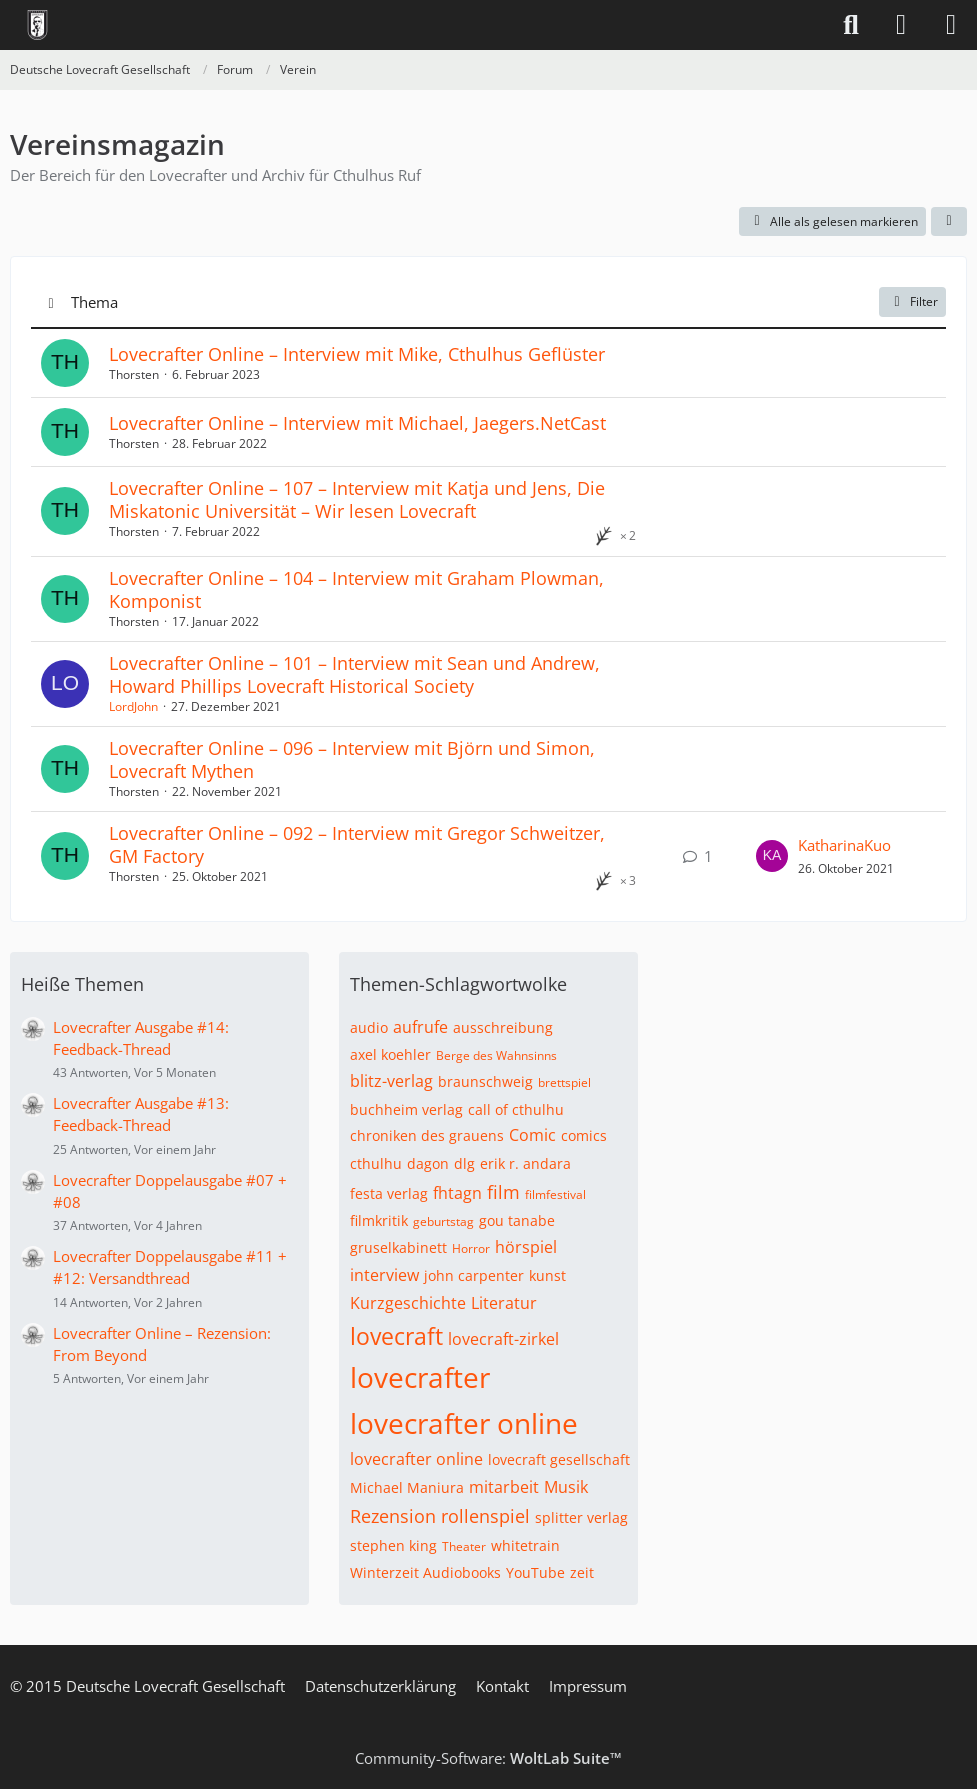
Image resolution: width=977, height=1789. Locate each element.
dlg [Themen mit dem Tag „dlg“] (464, 1163)
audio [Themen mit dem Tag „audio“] (369, 1027)
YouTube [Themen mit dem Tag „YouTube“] (535, 1572)
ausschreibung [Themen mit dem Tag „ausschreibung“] (503, 1027)
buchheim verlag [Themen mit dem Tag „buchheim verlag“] (406, 1109)
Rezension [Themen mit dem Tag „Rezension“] (393, 1516)
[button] (949, 222)
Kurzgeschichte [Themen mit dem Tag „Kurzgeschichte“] (408, 1303)
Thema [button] (94, 302)
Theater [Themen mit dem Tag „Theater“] (464, 1546)
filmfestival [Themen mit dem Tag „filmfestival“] (555, 1194)
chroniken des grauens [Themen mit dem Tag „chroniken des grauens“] (427, 1135)
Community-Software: (488, 1758)
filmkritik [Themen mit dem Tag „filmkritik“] (379, 1220)
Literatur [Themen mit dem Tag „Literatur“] (504, 1303)
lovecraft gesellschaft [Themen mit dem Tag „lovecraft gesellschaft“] (559, 1459)
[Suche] (851, 25)
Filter (912, 301)
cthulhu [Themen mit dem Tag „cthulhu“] (376, 1163)
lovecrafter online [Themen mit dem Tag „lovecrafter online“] (464, 1423)
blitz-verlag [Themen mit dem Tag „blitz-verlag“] (391, 1081)
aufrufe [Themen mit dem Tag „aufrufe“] (420, 1027)
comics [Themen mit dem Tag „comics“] (584, 1135)
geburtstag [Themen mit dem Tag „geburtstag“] (443, 1221)
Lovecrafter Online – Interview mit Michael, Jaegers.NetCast (357, 423)
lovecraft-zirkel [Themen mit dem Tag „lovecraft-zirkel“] (503, 1339)
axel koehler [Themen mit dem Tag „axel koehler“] (390, 1054)
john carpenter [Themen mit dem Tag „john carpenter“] (474, 1275)
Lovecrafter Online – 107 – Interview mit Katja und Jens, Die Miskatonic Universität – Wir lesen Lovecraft (357, 499)
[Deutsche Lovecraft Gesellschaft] (37, 25)
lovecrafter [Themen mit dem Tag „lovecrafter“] (420, 1377)
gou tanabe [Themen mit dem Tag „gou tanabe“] (517, 1220)
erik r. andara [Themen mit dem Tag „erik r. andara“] (525, 1163)
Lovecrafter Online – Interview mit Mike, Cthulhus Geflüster (357, 354)
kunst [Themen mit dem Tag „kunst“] (547, 1275)
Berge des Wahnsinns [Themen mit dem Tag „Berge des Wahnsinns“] (496, 1055)
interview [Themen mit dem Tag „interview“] (384, 1275)
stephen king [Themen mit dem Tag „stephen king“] (393, 1545)
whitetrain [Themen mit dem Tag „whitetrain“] (525, 1545)
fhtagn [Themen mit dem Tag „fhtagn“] (457, 1193)
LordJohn (133, 706)
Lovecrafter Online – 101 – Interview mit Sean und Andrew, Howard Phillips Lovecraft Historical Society (354, 674)
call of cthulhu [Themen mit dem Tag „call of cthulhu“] (516, 1109)
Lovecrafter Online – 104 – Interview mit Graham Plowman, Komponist (356, 589)
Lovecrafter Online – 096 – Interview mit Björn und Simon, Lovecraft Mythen (352, 759)
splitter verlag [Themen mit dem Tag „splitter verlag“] (581, 1517)
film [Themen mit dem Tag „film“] (503, 1192)
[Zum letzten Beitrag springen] (772, 856)
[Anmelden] (901, 25)
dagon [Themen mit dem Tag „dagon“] (428, 1163)
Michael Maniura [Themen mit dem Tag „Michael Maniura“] (407, 1487)
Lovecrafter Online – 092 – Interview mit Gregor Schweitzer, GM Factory (357, 844)
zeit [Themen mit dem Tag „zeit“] (582, 1572)
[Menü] (951, 25)
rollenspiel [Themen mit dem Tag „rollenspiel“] (485, 1516)
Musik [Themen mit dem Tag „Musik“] (566, 1487)
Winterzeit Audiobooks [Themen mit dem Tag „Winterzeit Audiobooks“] (425, 1572)
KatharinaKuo (844, 845)
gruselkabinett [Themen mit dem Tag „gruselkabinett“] (398, 1247)
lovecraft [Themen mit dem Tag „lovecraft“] (396, 1336)
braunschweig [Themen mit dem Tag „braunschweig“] (485, 1081)
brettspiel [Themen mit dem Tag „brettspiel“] (564, 1082)
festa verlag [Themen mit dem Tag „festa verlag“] (389, 1193)
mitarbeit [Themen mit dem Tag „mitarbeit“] (504, 1487)
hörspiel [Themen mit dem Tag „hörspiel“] (526, 1247)
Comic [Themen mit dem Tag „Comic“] (532, 1135)
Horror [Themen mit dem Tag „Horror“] (471, 1248)
